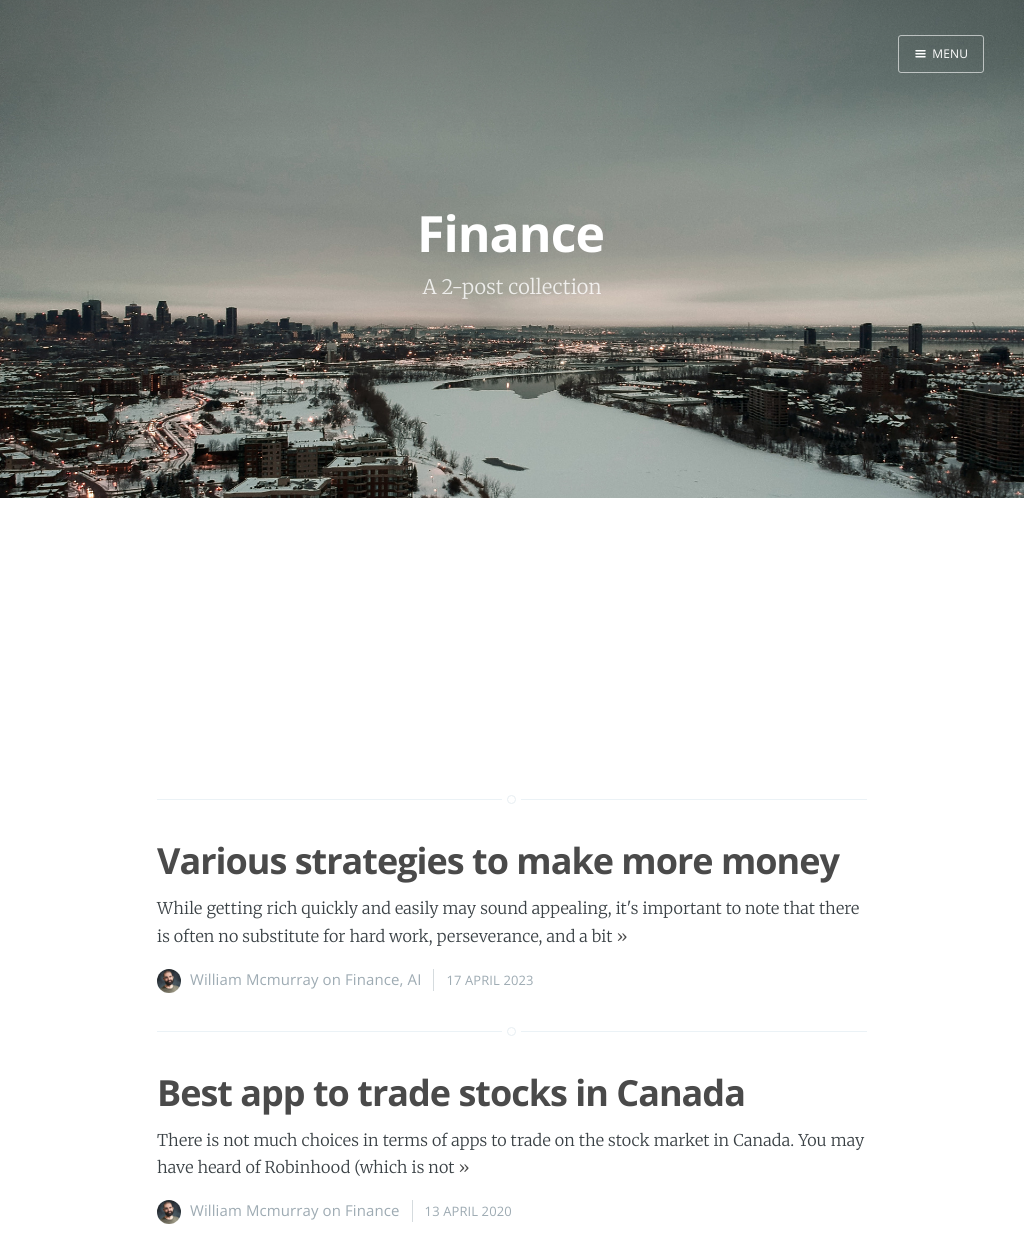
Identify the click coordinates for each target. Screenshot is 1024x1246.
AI (415, 980)
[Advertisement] (512, 685)
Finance (372, 980)
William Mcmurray (254, 980)
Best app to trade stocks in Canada (451, 1092)
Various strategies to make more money (498, 860)
